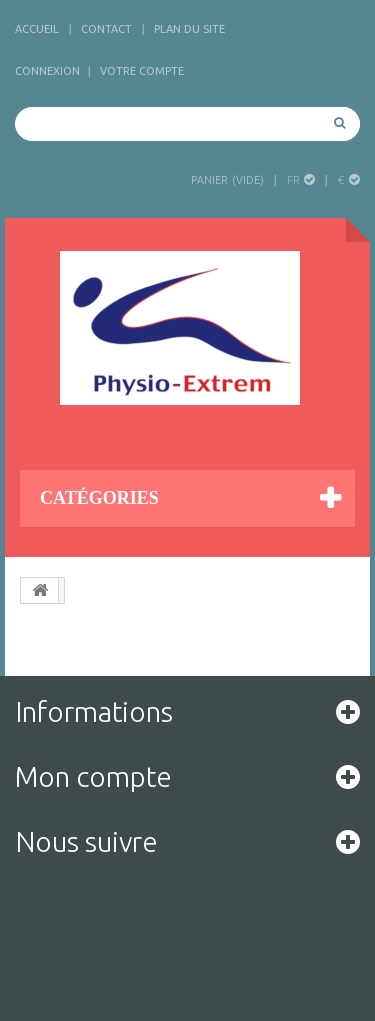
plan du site (189, 29)
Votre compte (142, 71)
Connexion (47, 71)
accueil (37, 29)
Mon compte (93, 776)
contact (106, 29)
